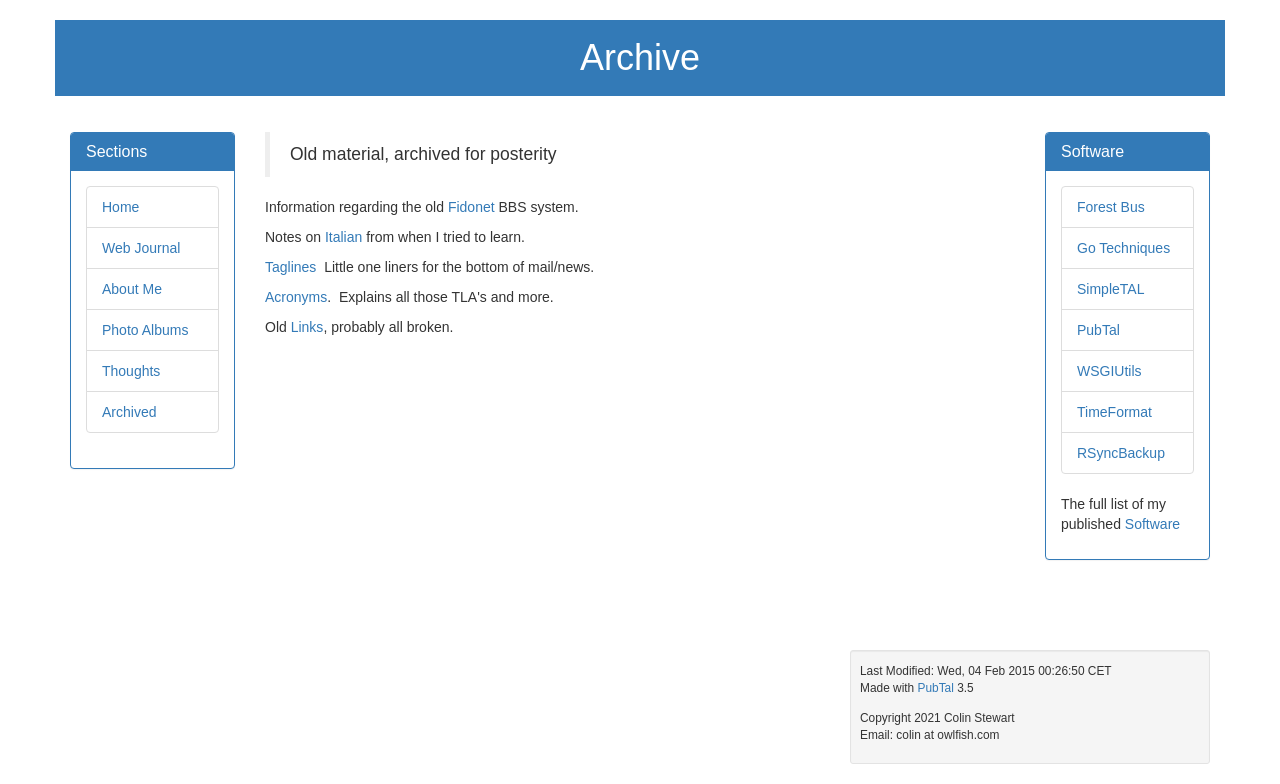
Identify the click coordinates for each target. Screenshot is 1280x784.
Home (120, 207)
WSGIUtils (1109, 371)
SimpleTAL (1110, 289)
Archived (129, 412)
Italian (343, 237)
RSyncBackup (1121, 453)
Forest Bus (1111, 207)
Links (307, 327)
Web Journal (141, 248)
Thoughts (131, 371)
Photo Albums (145, 330)
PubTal (1098, 330)
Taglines (290, 267)
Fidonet (471, 207)
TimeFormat (1114, 412)
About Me (132, 289)
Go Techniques (1123, 248)
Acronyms (296, 297)
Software (1152, 524)
